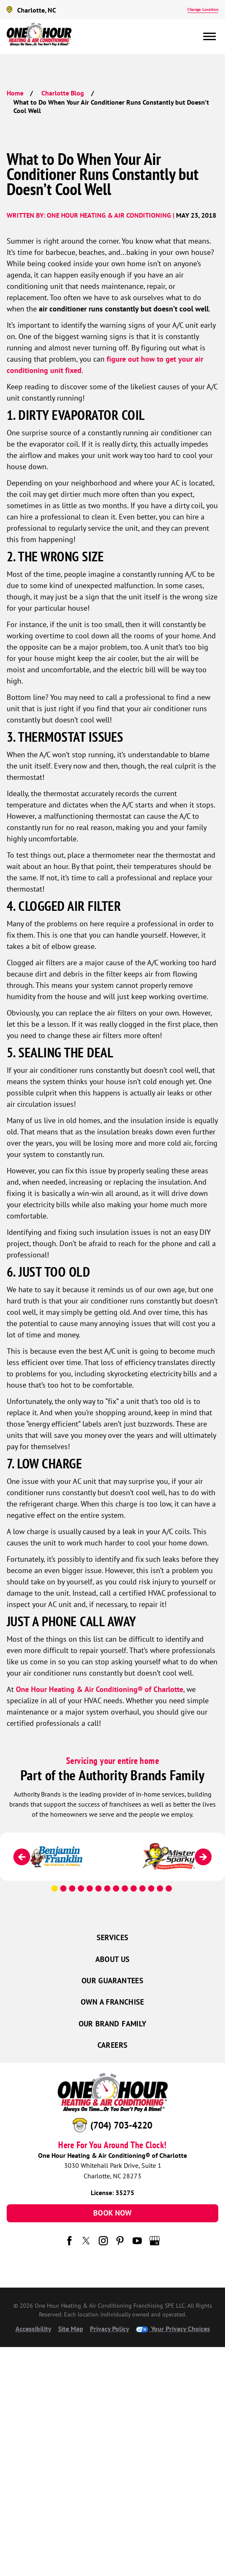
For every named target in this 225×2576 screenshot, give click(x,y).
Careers (112, 2045)
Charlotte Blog (62, 93)
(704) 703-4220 (121, 2125)
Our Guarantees (112, 1980)
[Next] (203, 1856)
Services (113, 1937)
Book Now (112, 2213)
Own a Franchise (112, 2002)
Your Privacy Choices (173, 2328)
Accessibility (33, 2328)
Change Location (202, 9)
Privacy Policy (109, 2328)
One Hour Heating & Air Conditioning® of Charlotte (99, 1689)
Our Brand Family (113, 2023)
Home (15, 93)
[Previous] (21, 1856)
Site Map (70, 2328)
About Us (112, 1959)
